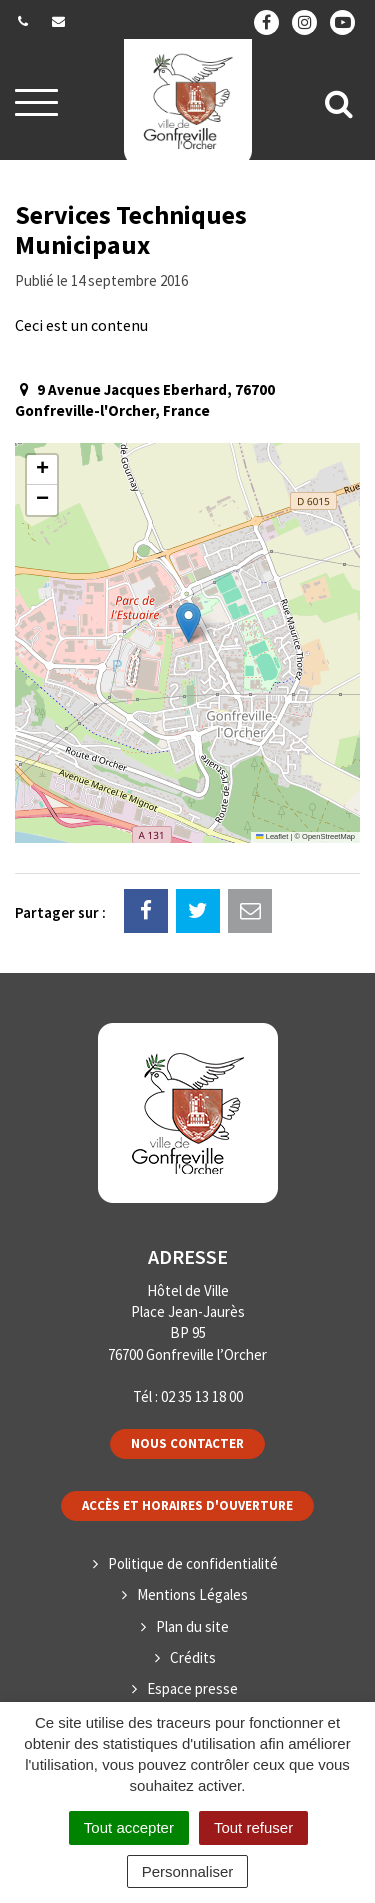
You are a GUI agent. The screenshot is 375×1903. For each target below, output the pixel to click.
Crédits (193, 1657)
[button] (188, 622)
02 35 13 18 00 (202, 1396)
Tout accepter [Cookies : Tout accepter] (129, 1827)
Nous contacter (187, 1443)
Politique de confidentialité (193, 1563)
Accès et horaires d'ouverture (187, 1505)
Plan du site (192, 1626)
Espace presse (192, 1688)
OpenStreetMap (328, 836)
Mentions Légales (192, 1594)
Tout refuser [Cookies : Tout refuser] (253, 1827)
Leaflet (272, 836)
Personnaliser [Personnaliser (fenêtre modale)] (188, 1871)
